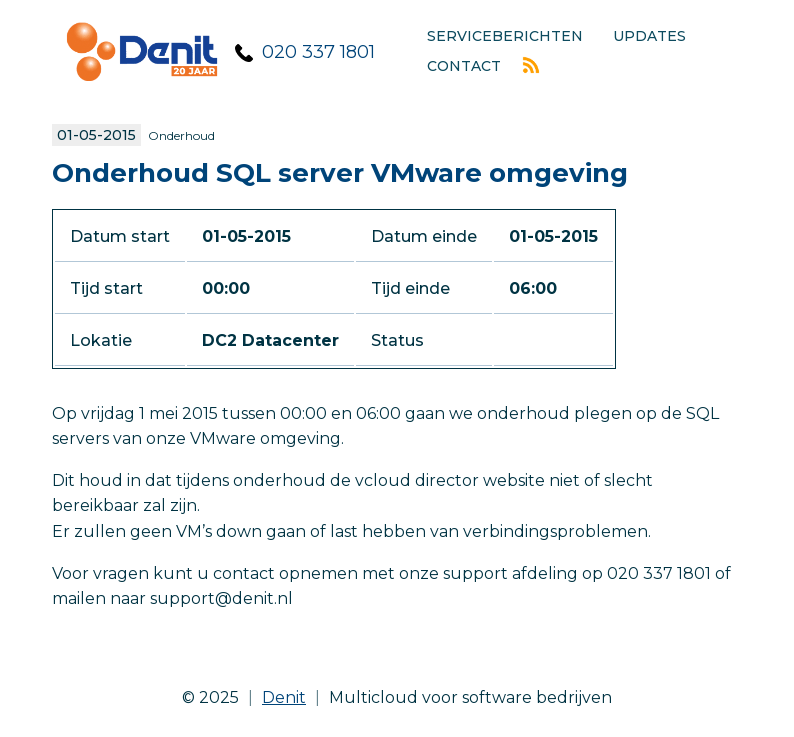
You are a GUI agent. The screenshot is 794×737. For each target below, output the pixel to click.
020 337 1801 (318, 52)
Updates (649, 36)
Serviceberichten (505, 36)
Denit (284, 697)
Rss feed (531, 65)
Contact (464, 66)
